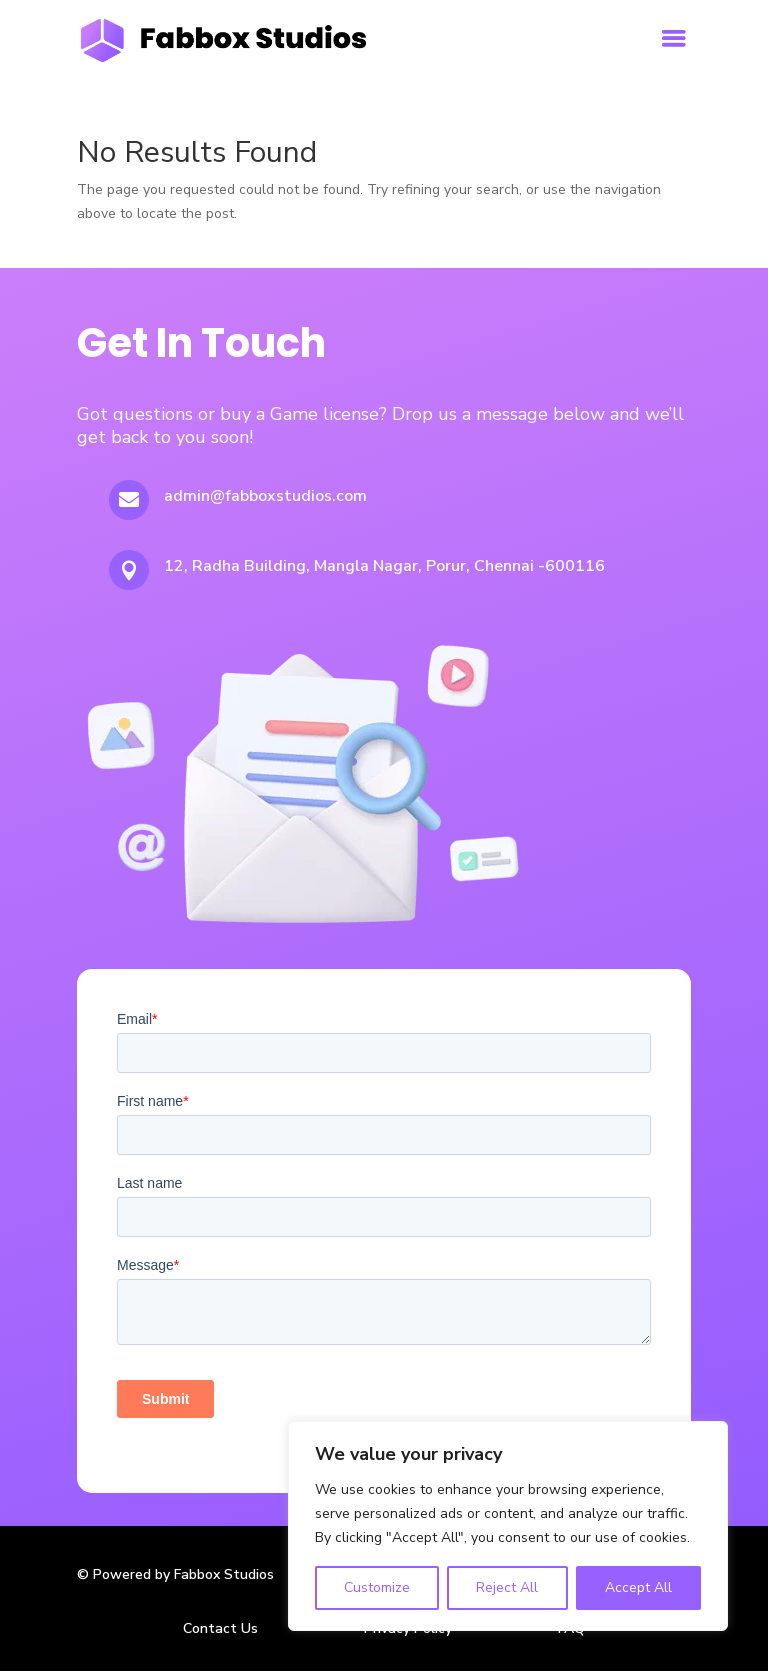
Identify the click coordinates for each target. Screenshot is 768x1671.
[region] (508, 1526)
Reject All (507, 1587)
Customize (377, 1587)
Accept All (638, 1587)
